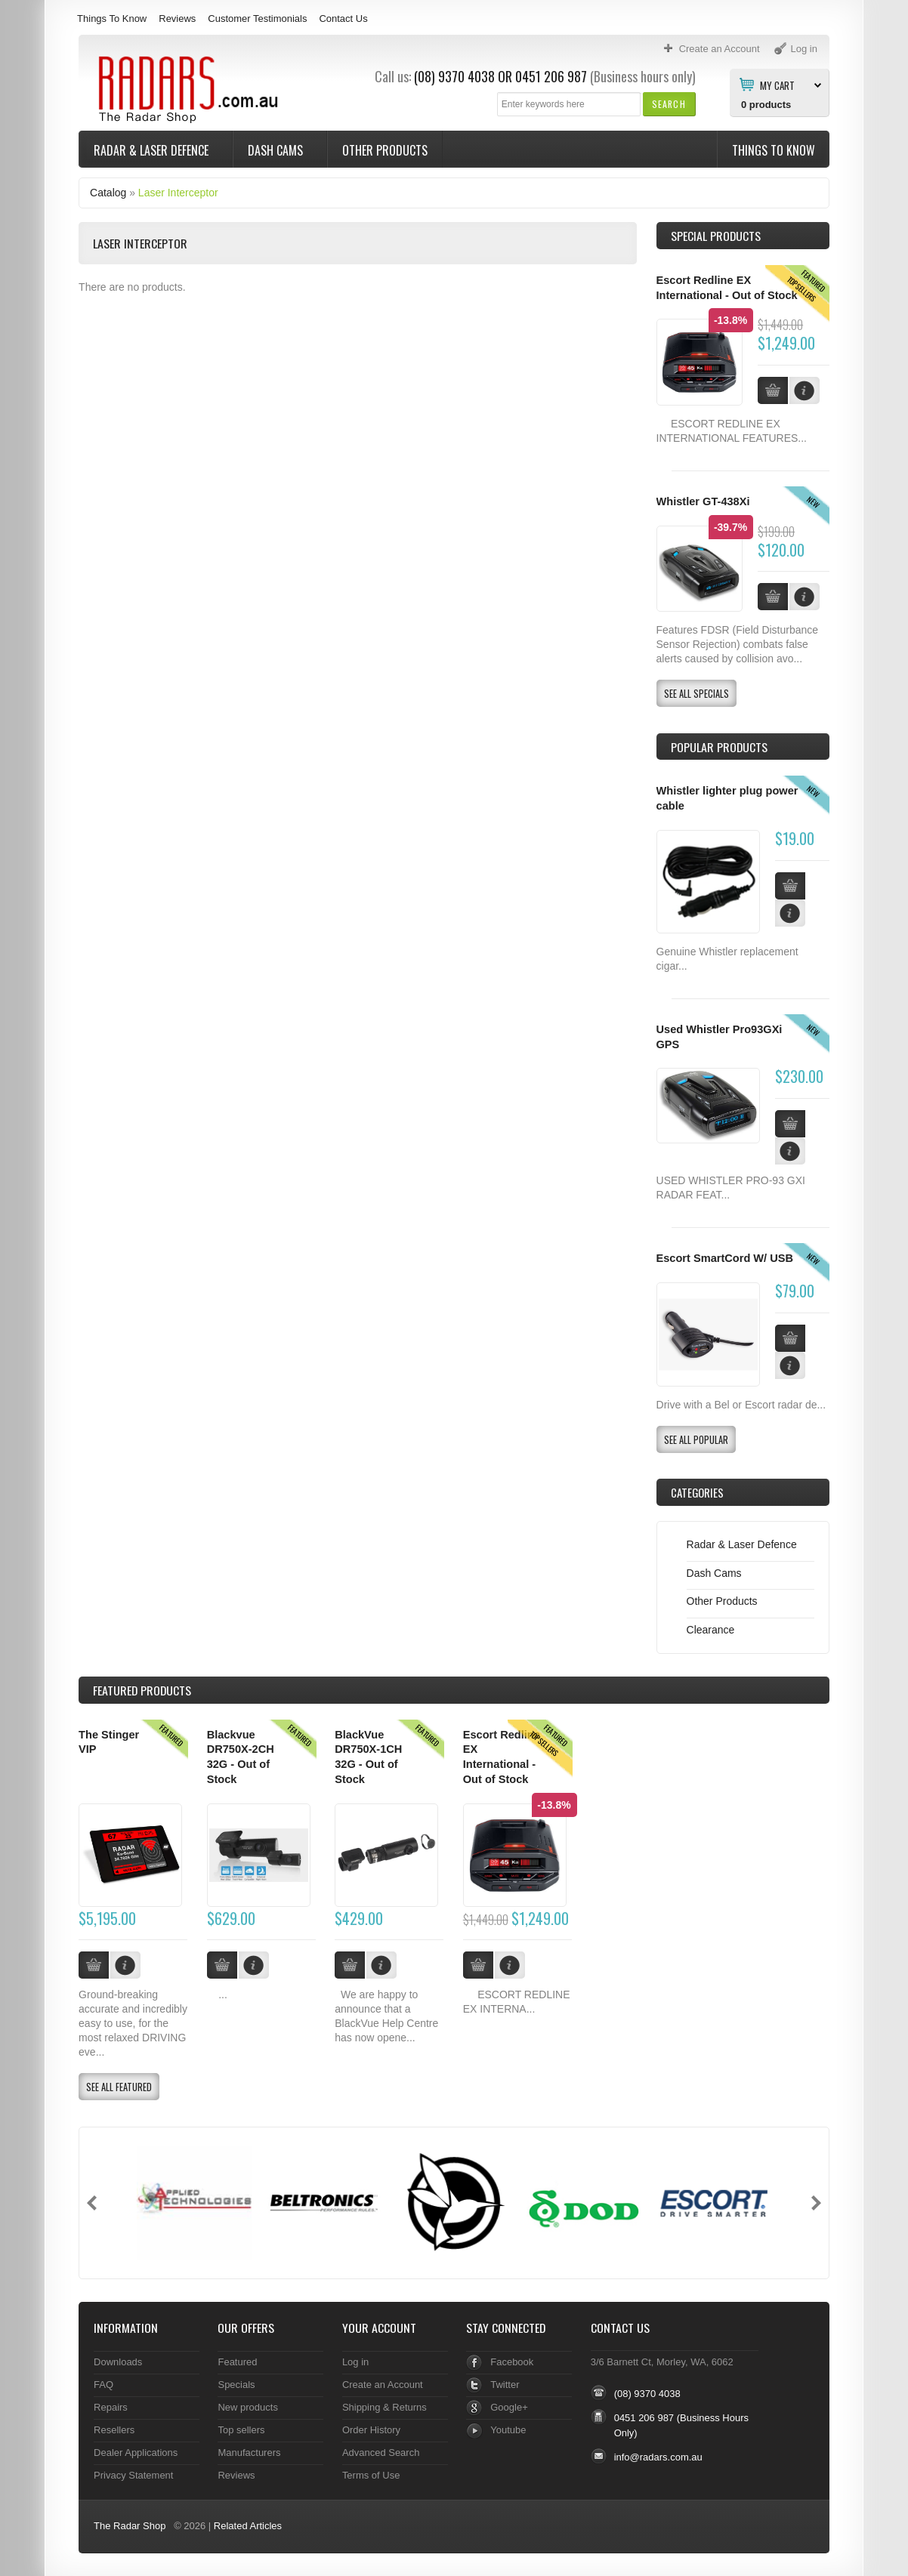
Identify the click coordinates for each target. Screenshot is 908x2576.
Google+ (508, 2407)
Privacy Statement (133, 2475)
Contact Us (343, 18)
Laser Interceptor (178, 193)
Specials (236, 2384)
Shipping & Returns (384, 2407)
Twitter (504, 2384)
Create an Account (382, 2384)
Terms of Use (371, 2475)
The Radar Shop (129, 2525)
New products (247, 2407)
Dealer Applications (136, 2452)
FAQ (103, 2384)
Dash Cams (276, 150)
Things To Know (112, 18)
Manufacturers (249, 2452)
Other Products (385, 150)
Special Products (716, 236)
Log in (355, 2362)
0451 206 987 (551, 76)
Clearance (711, 1630)
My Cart (777, 85)
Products (142, 1690)
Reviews (177, 18)
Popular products (719, 747)
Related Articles (248, 2525)
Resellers (114, 2430)
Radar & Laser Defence (152, 150)
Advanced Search (381, 2452)
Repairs (111, 2407)
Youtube (508, 2430)
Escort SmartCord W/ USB (724, 1258)
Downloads (118, 2362)
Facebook (511, 2362)
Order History (371, 2430)
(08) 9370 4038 (454, 76)
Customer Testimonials (257, 18)
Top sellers (241, 2430)
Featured (237, 2362)
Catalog (108, 193)
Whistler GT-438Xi (703, 501)
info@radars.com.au (658, 2457)
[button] (669, 104)
